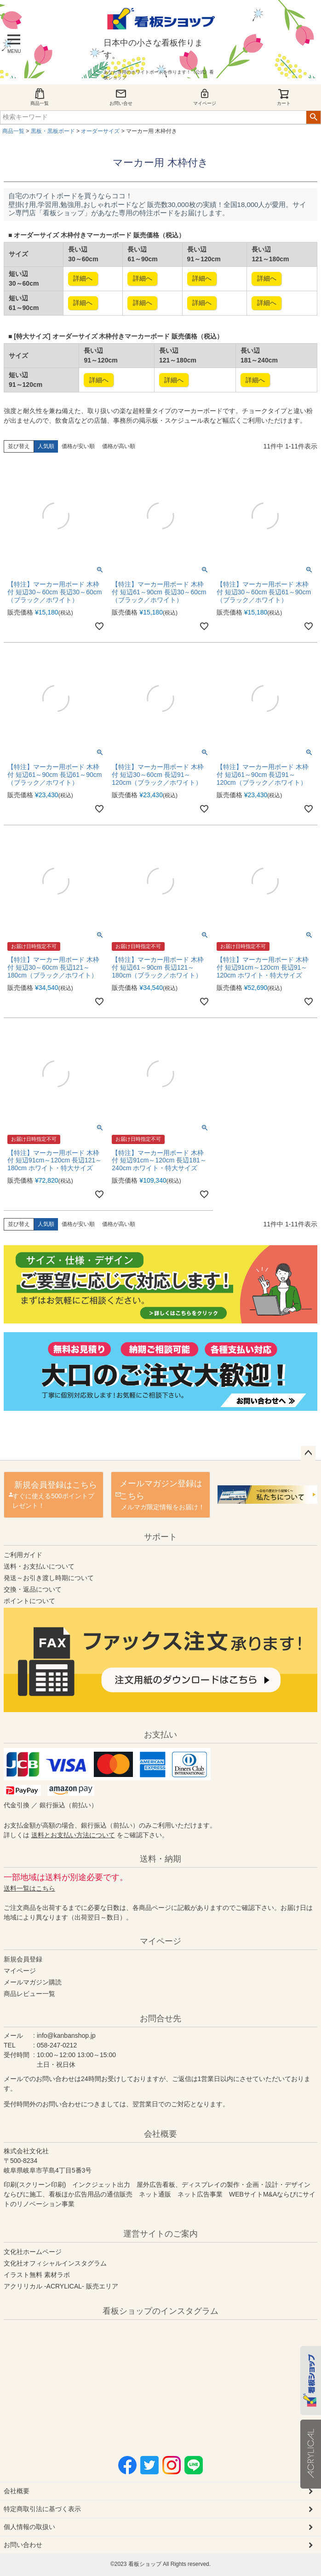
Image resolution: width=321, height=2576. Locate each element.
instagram (93, 2380)
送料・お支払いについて (39, 1566)
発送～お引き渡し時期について (49, 1577)
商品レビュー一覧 (29, 1993)
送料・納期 (160, 1858)
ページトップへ (308, 1453)
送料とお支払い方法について (73, 1835)
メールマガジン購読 (33, 1982)
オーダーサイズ (100, 131)
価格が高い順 (118, 446)
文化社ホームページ (33, 2251)
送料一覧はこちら (29, 1888)
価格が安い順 (78, 446)
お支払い (160, 1734)
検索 (313, 117)
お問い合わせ (23, 2544)
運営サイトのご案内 (160, 2233)
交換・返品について (33, 1589)
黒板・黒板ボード (53, 131)
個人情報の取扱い (29, 2526)
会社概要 (160, 2134)
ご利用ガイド (23, 1554)
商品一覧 (39, 97)
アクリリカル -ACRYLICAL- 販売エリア (61, 2286)
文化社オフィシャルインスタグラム (55, 2263)
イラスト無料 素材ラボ (37, 2274)
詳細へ (82, 278)
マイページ (204, 97)
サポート (160, 1536)
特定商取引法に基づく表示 (42, 2509)
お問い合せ (120, 97)
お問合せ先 (160, 2018)
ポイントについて (29, 1600)
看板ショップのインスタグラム (160, 2311)
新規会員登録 (23, 1959)
